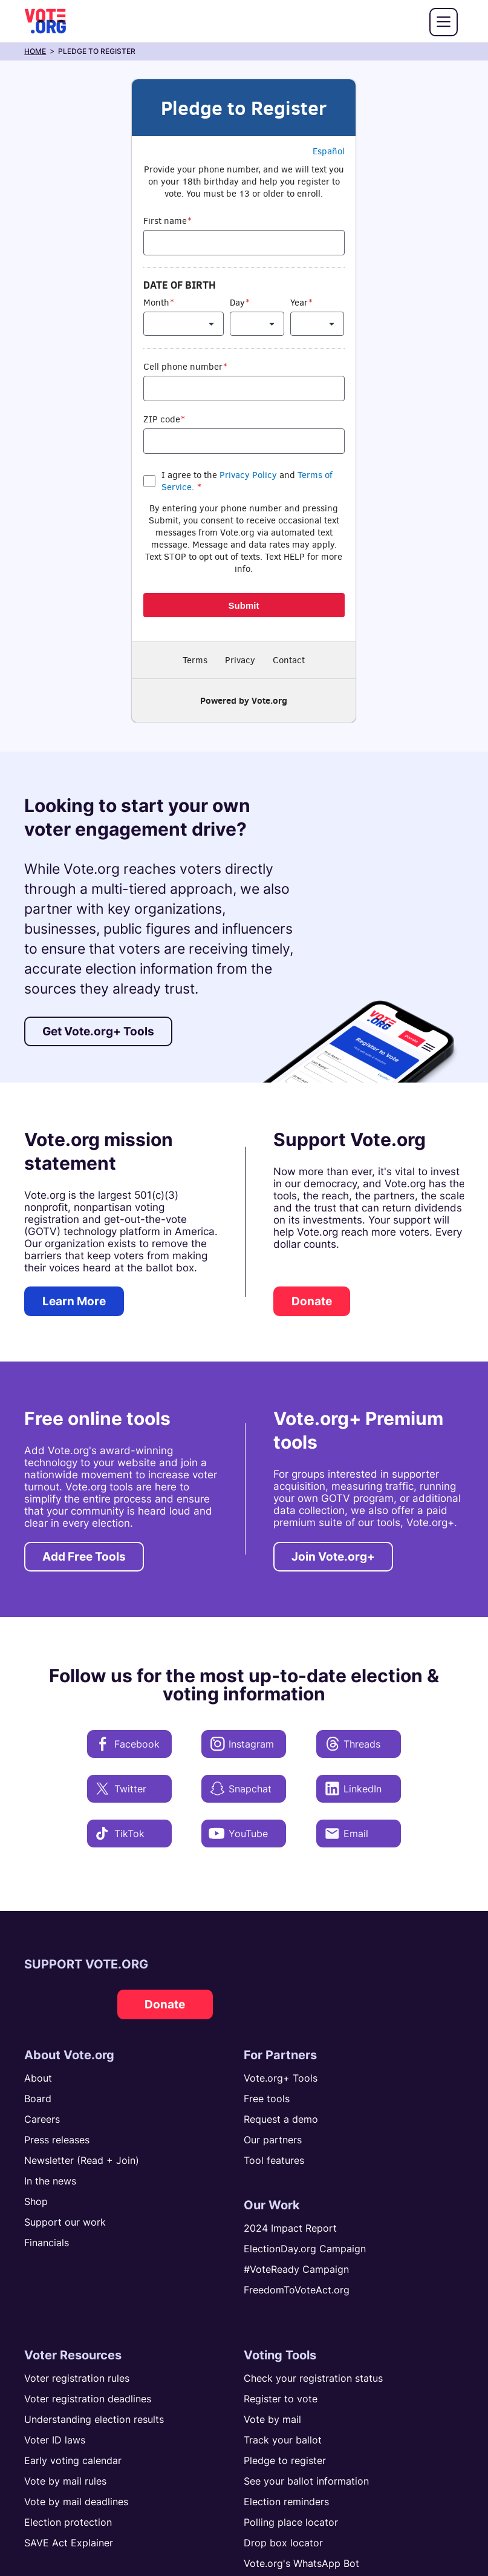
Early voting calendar (73, 2460)
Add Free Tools (84, 1557)
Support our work (65, 2222)
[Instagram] (243, 1744)
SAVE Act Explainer (68, 2543)
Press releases (56, 2140)
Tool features (274, 2160)
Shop (36, 2201)
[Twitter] (129, 1789)
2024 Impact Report (290, 2228)
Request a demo (281, 2119)
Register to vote (280, 2399)
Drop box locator (283, 2543)
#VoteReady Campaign (296, 2269)
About (38, 2078)
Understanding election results (94, 2419)
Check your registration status (313, 2378)
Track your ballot (283, 2440)
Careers (42, 2119)
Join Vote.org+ (333, 1557)
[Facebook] (129, 1744)
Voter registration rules (76, 2378)
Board (37, 2099)
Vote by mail (272, 2419)
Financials (46, 2243)
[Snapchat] (243, 1789)
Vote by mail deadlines (76, 2502)
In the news (50, 2181)
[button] (443, 22)
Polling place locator (291, 2522)
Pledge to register (285, 2460)
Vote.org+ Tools (280, 2078)
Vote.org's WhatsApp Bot (301, 2563)
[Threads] (358, 1744)
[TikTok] (129, 1833)
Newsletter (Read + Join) (81, 2160)
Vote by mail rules (65, 2481)
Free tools (267, 2099)
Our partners (273, 2140)
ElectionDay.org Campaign (305, 2249)
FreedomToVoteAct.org (297, 2290)
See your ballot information (306, 2481)
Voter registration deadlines (87, 2399)
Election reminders (286, 2502)
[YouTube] (243, 1833)
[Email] (358, 1833)
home (35, 51)
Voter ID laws (54, 2440)
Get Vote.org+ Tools (98, 1031)
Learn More (74, 1301)
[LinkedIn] (358, 1789)
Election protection (68, 2522)
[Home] (45, 21)
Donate (311, 1301)
